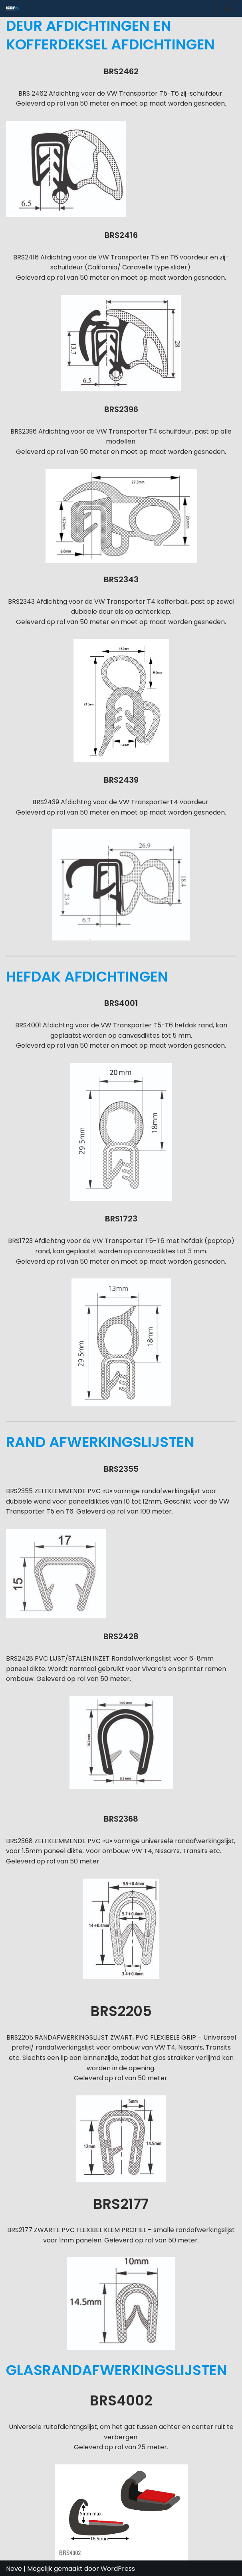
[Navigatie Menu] (226, 8)
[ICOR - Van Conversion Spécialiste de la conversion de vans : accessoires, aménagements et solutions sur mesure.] (12, 8)
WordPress (118, 2568)
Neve (14, 2568)
